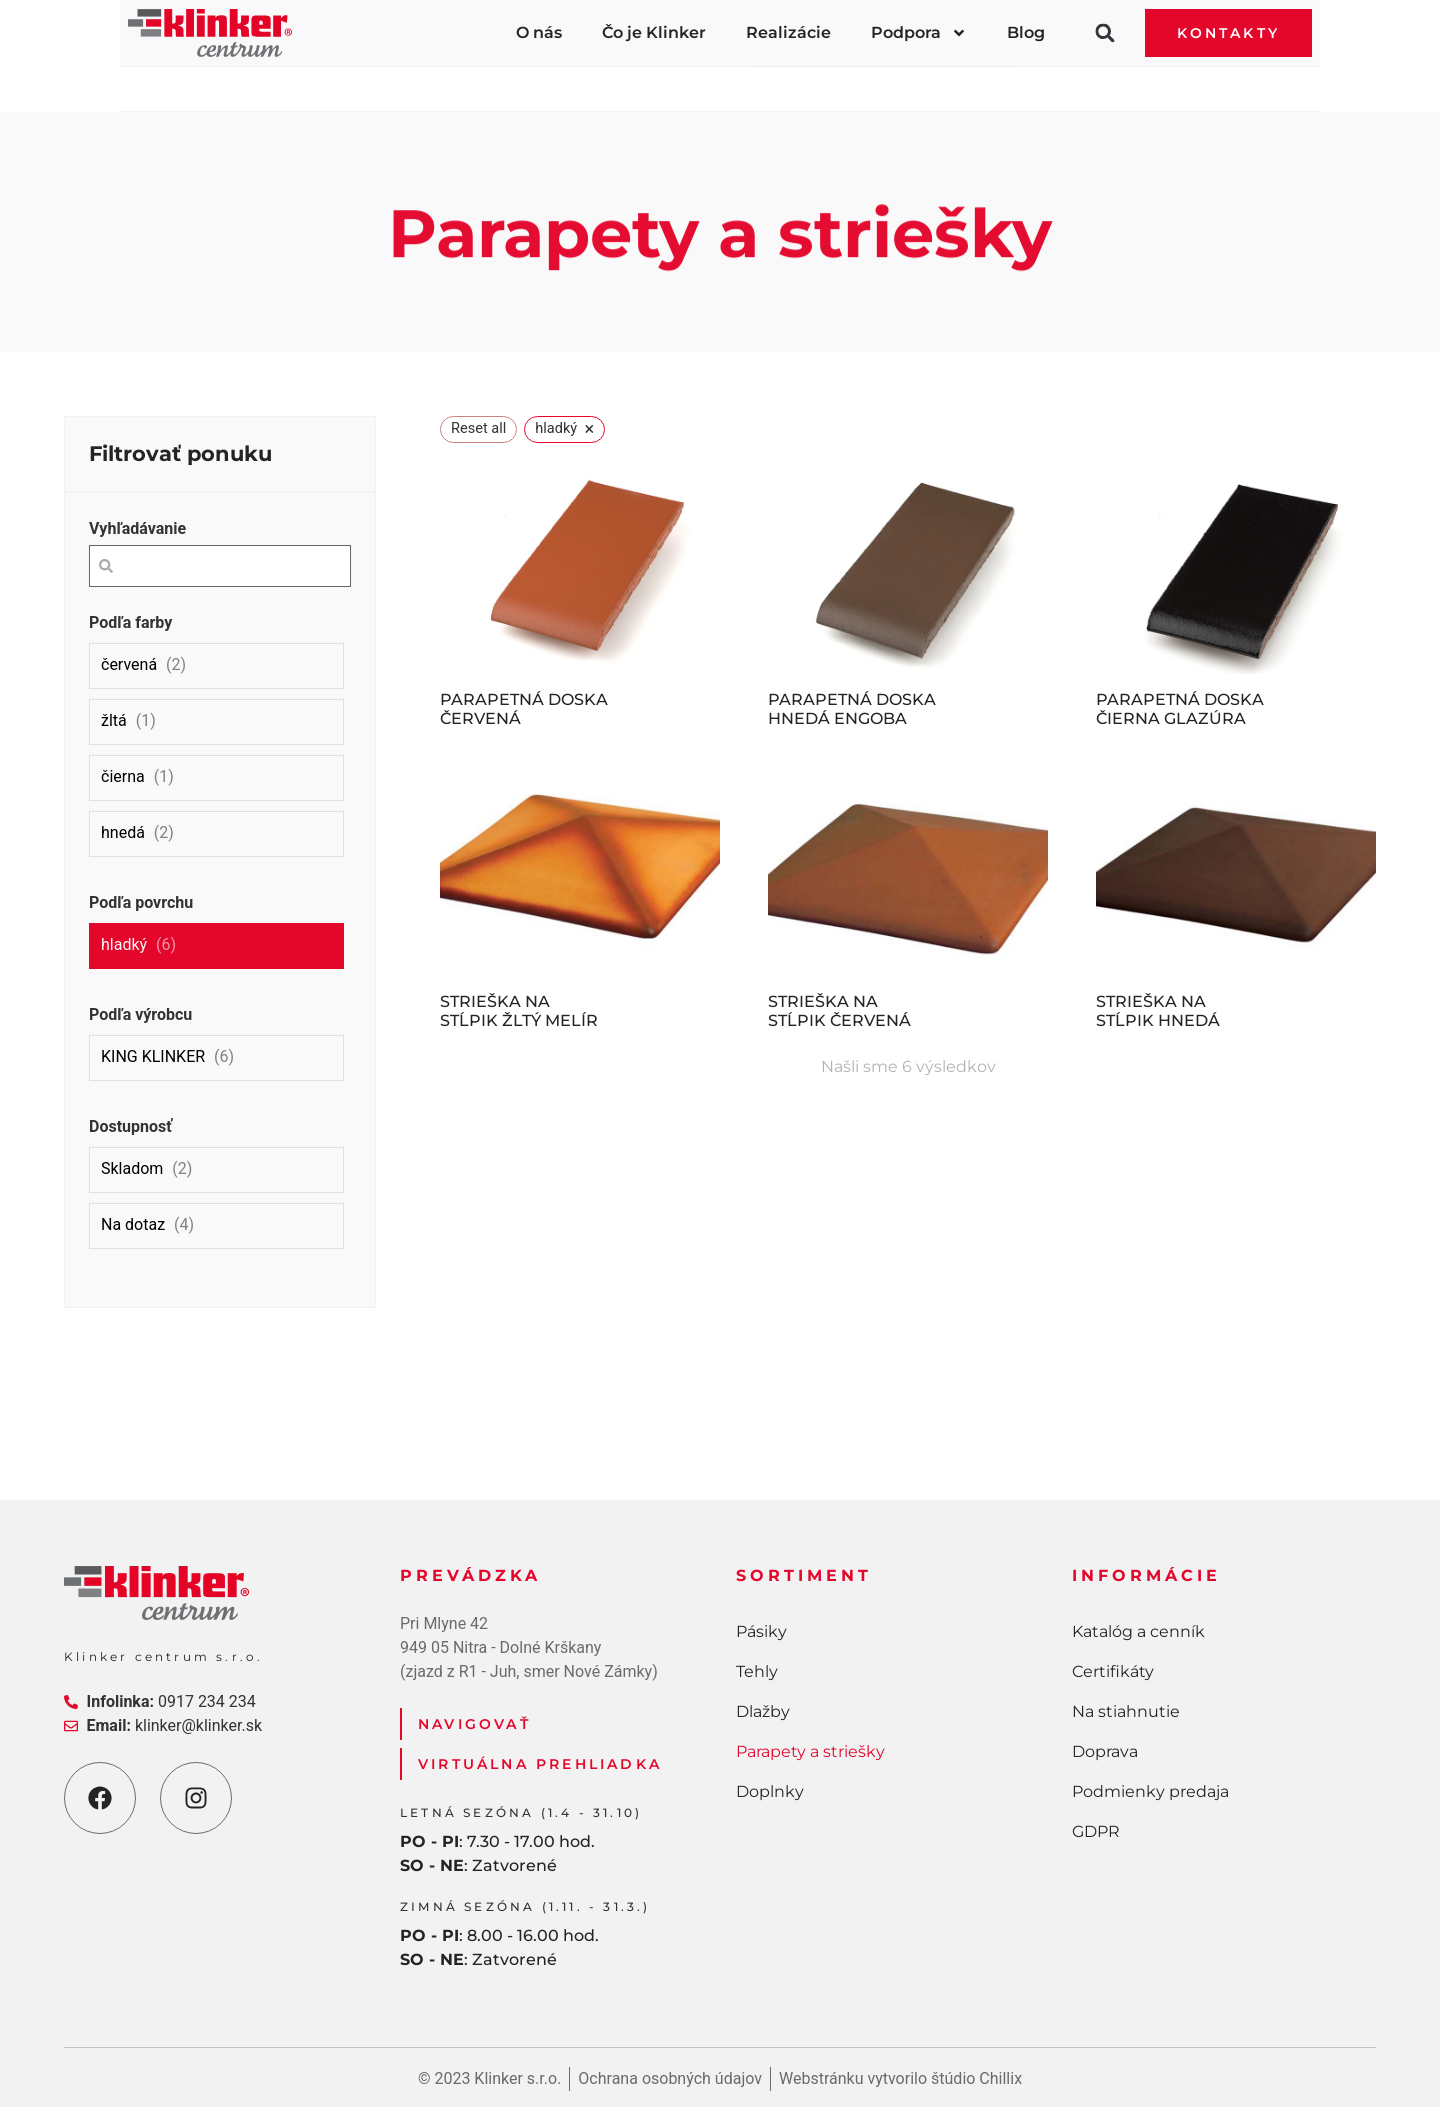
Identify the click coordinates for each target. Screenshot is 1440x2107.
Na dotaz (133, 1224)
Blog (1026, 32)
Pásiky (317, 80)
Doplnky (1115, 80)
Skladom (132, 1168)
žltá (114, 720)
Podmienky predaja (1150, 1791)
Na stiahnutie (1126, 1711)
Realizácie (788, 32)
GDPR (1096, 1831)
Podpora (919, 33)
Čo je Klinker (654, 32)
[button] (1105, 33)
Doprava (1105, 1751)
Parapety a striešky (885, 80)
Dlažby (661, 80)
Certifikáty (1113, 1671)
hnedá (123, 832)
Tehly (487, 80)
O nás (539, 32)
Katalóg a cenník (1138, 1631)
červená (129, 664)
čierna (123, 776)
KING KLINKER (153, 1056)
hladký (124, 944)
